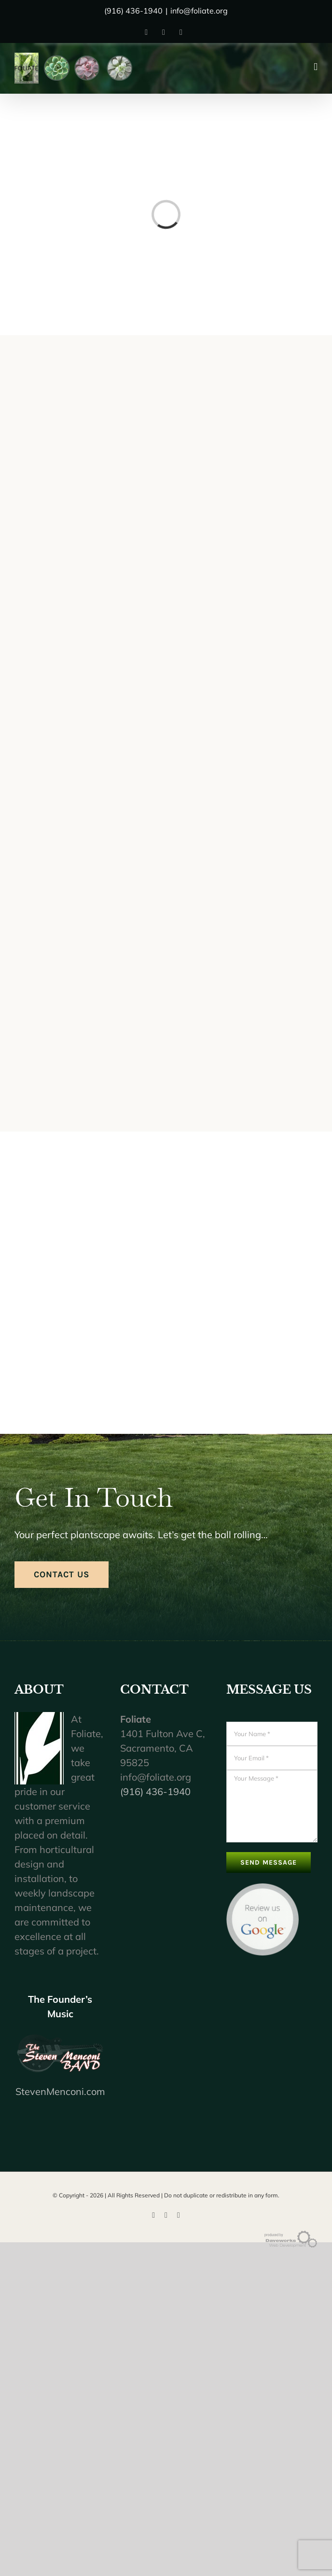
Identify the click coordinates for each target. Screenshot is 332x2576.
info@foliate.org (199, 10)
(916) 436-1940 (155, 1791)
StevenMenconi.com (60, 2091)
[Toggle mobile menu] (316, 67)
